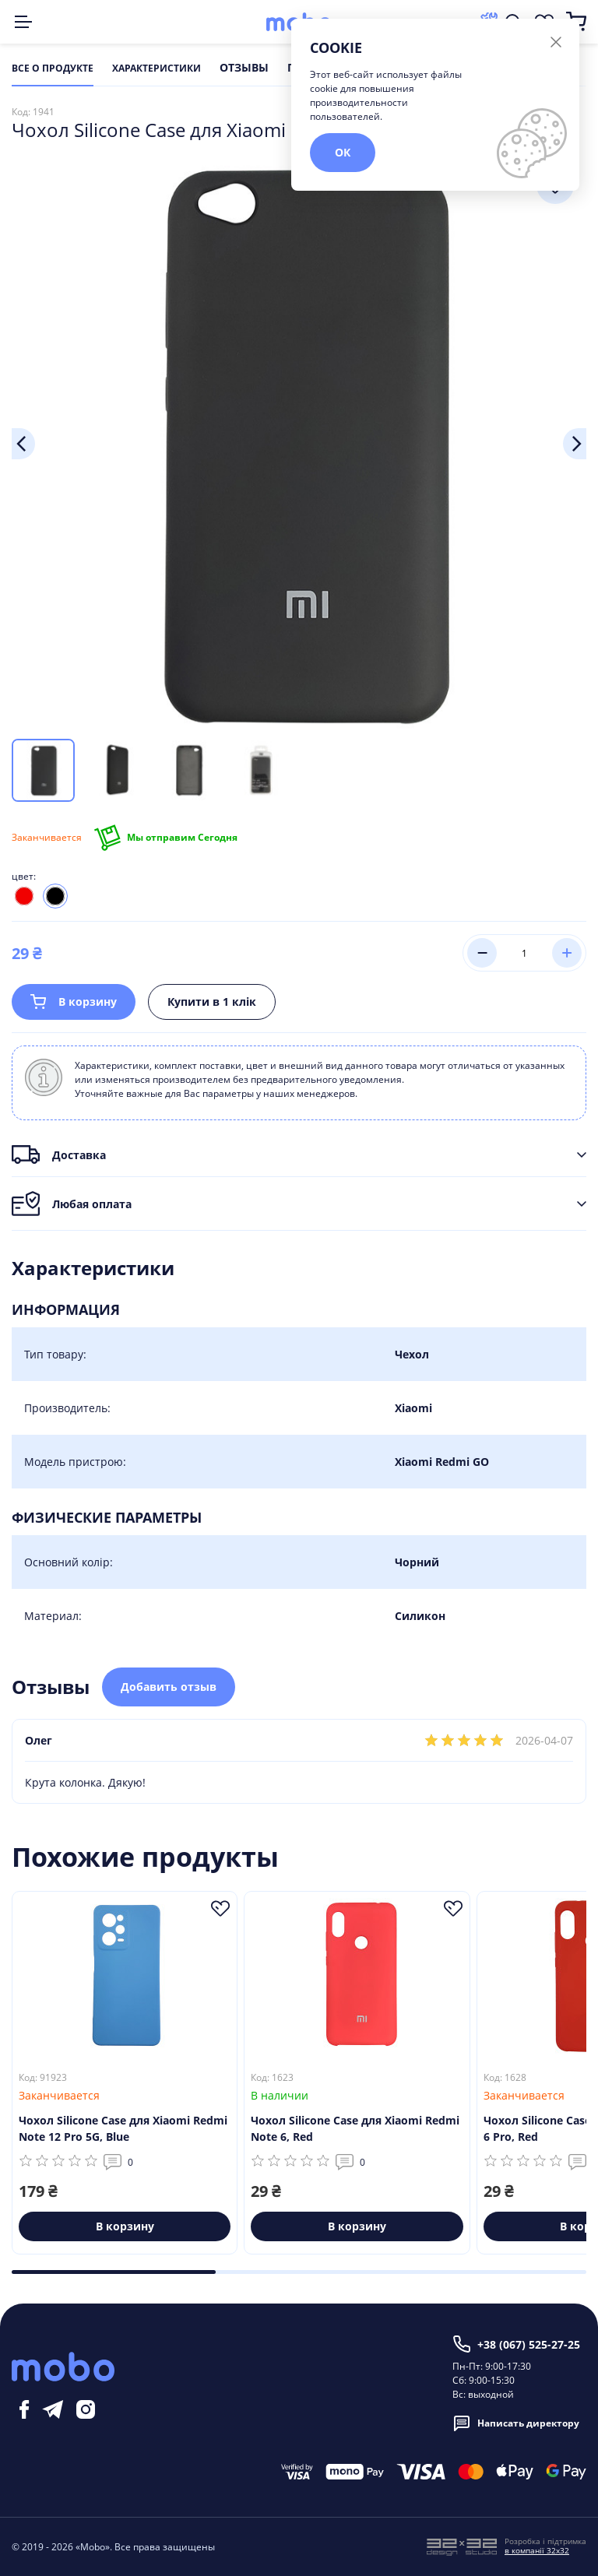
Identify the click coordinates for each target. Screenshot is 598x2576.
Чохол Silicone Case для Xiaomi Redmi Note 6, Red (355, 2129)
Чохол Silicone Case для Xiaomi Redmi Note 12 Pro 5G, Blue (123, 2129)
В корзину (73, 1002)
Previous (23, 443)
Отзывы (244, 68)
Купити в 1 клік (211, 1001)
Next (574, 443)
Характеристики (156, 68)
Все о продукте (52, 68)
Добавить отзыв (168, 1686)
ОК (342, 152)
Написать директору (515, 2423)
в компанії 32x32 (537, 2550)
